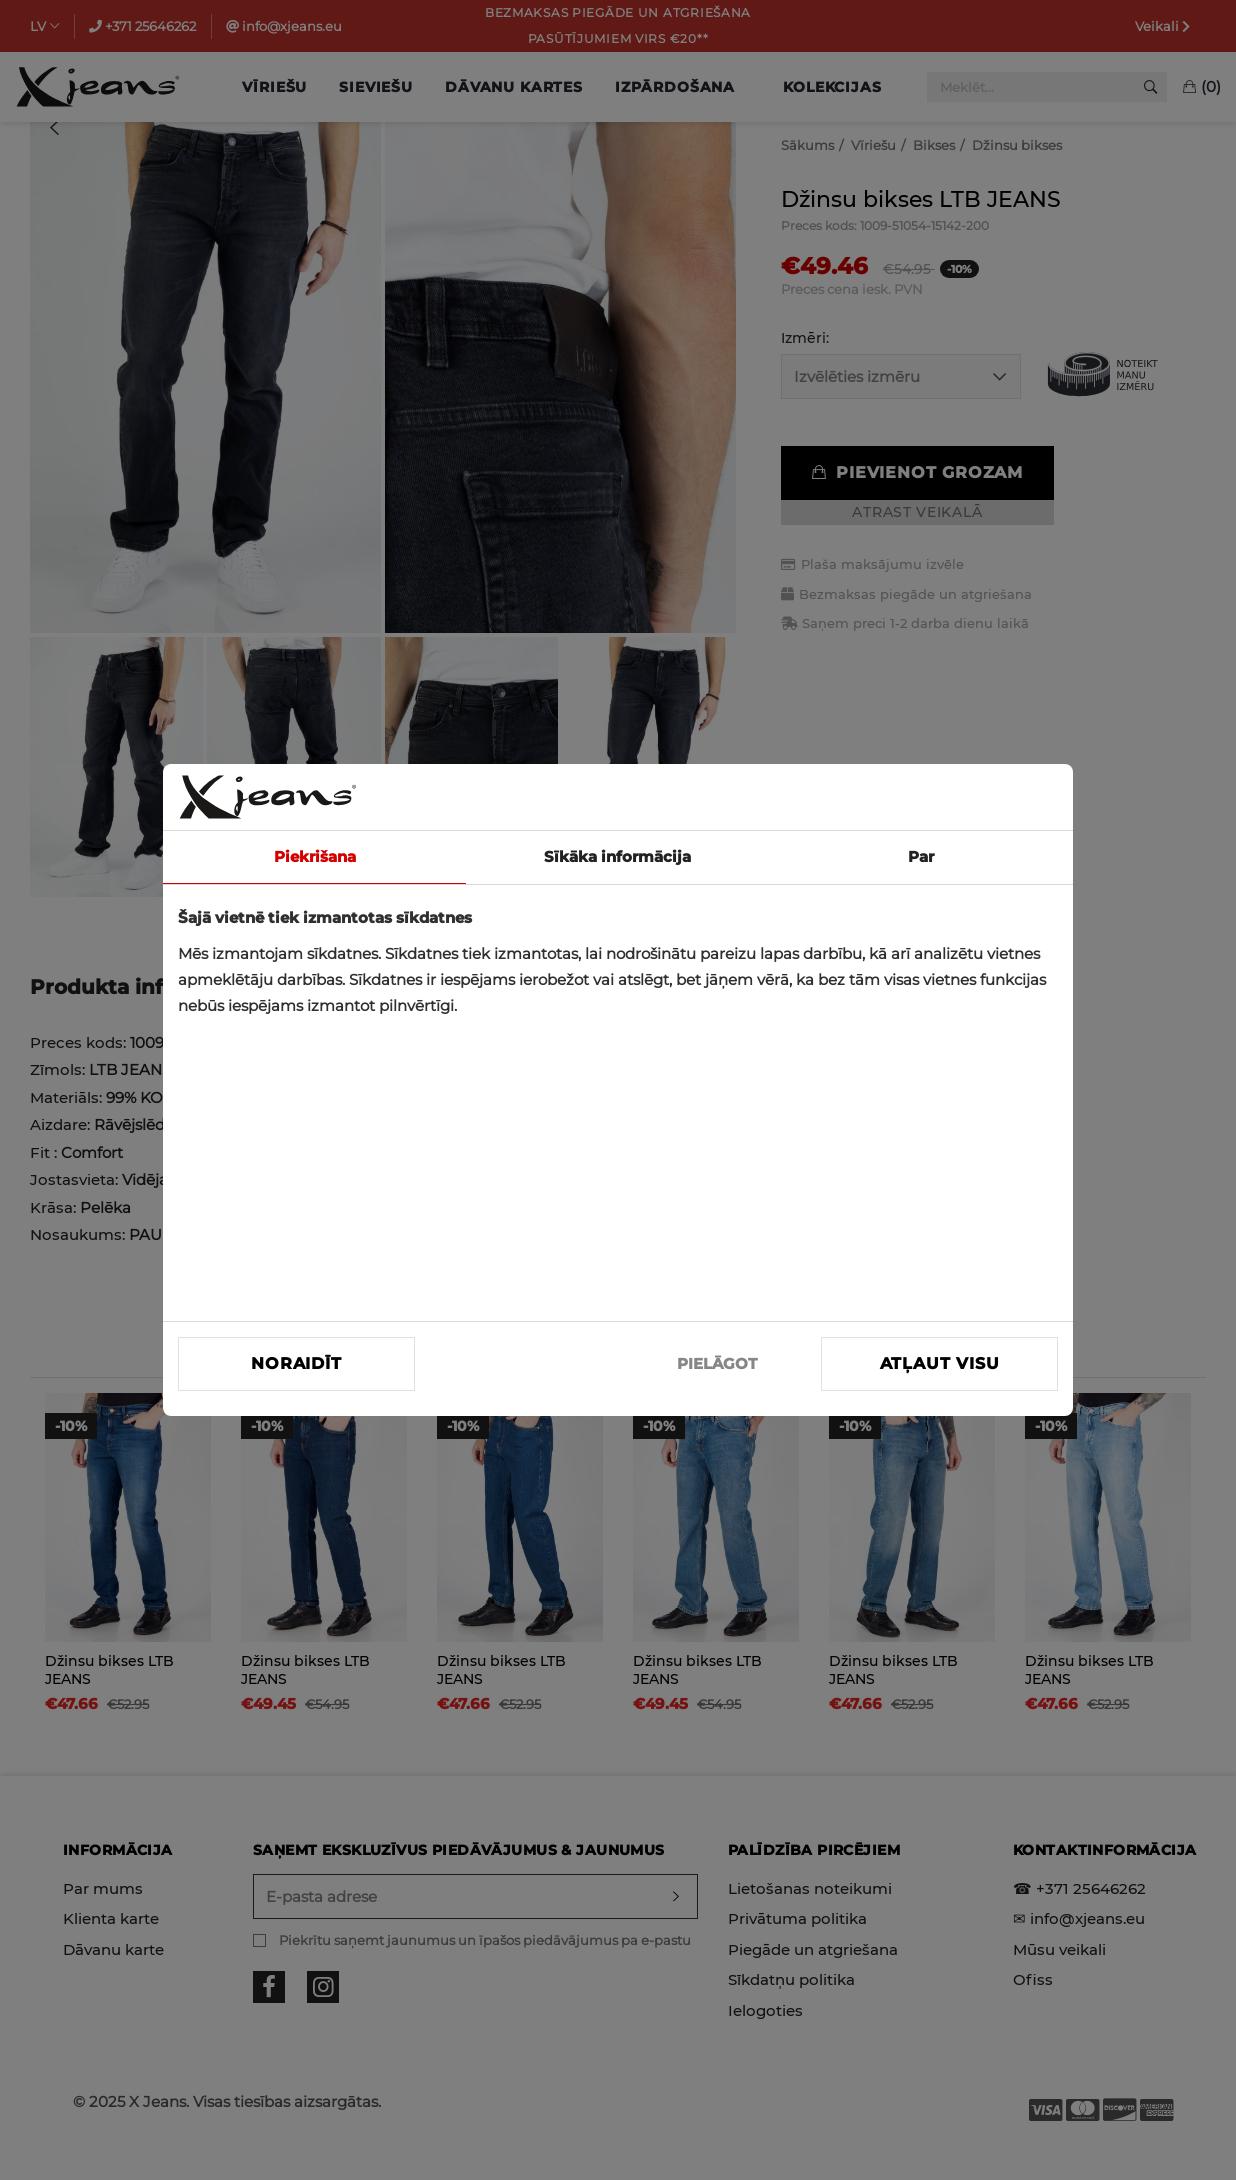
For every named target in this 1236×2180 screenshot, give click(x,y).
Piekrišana (315, 856)
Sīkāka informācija (617, 856)
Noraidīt (296, 1363)
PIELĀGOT (717, 1363)
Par (921, 856)
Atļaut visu (940, 1363)
